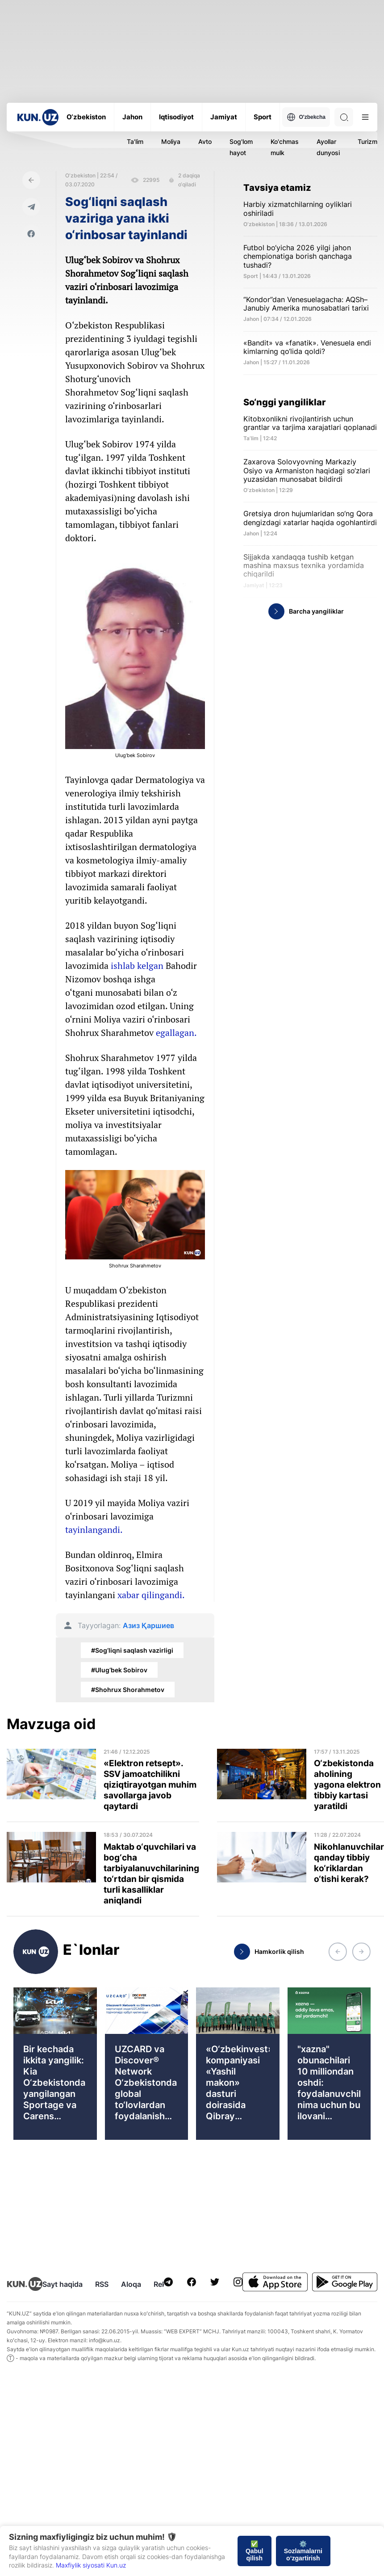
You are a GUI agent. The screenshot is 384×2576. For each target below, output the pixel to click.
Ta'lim (135, 141)
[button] (337, 1951)
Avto (205, 141)
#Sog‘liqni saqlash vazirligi (132, 1650)
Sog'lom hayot (241, 147)
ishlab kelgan (137, 966)
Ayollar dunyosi (328, 147)
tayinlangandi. (95, 1530)
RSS (102, 2284)
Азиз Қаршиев (148, 1625)
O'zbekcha (306, 117)
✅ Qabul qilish (254, 2551)
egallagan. (176, 1033)
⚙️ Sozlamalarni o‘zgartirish (303, 2551)
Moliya (170, 141)
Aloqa (131, 2284)
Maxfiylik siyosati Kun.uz (91, 2565)
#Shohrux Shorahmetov (127, 1689)
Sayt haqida (62, 2284)
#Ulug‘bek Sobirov (119, 1670)
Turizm (367, 141)
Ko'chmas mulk (285, 147)
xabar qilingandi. (151, 1595)
